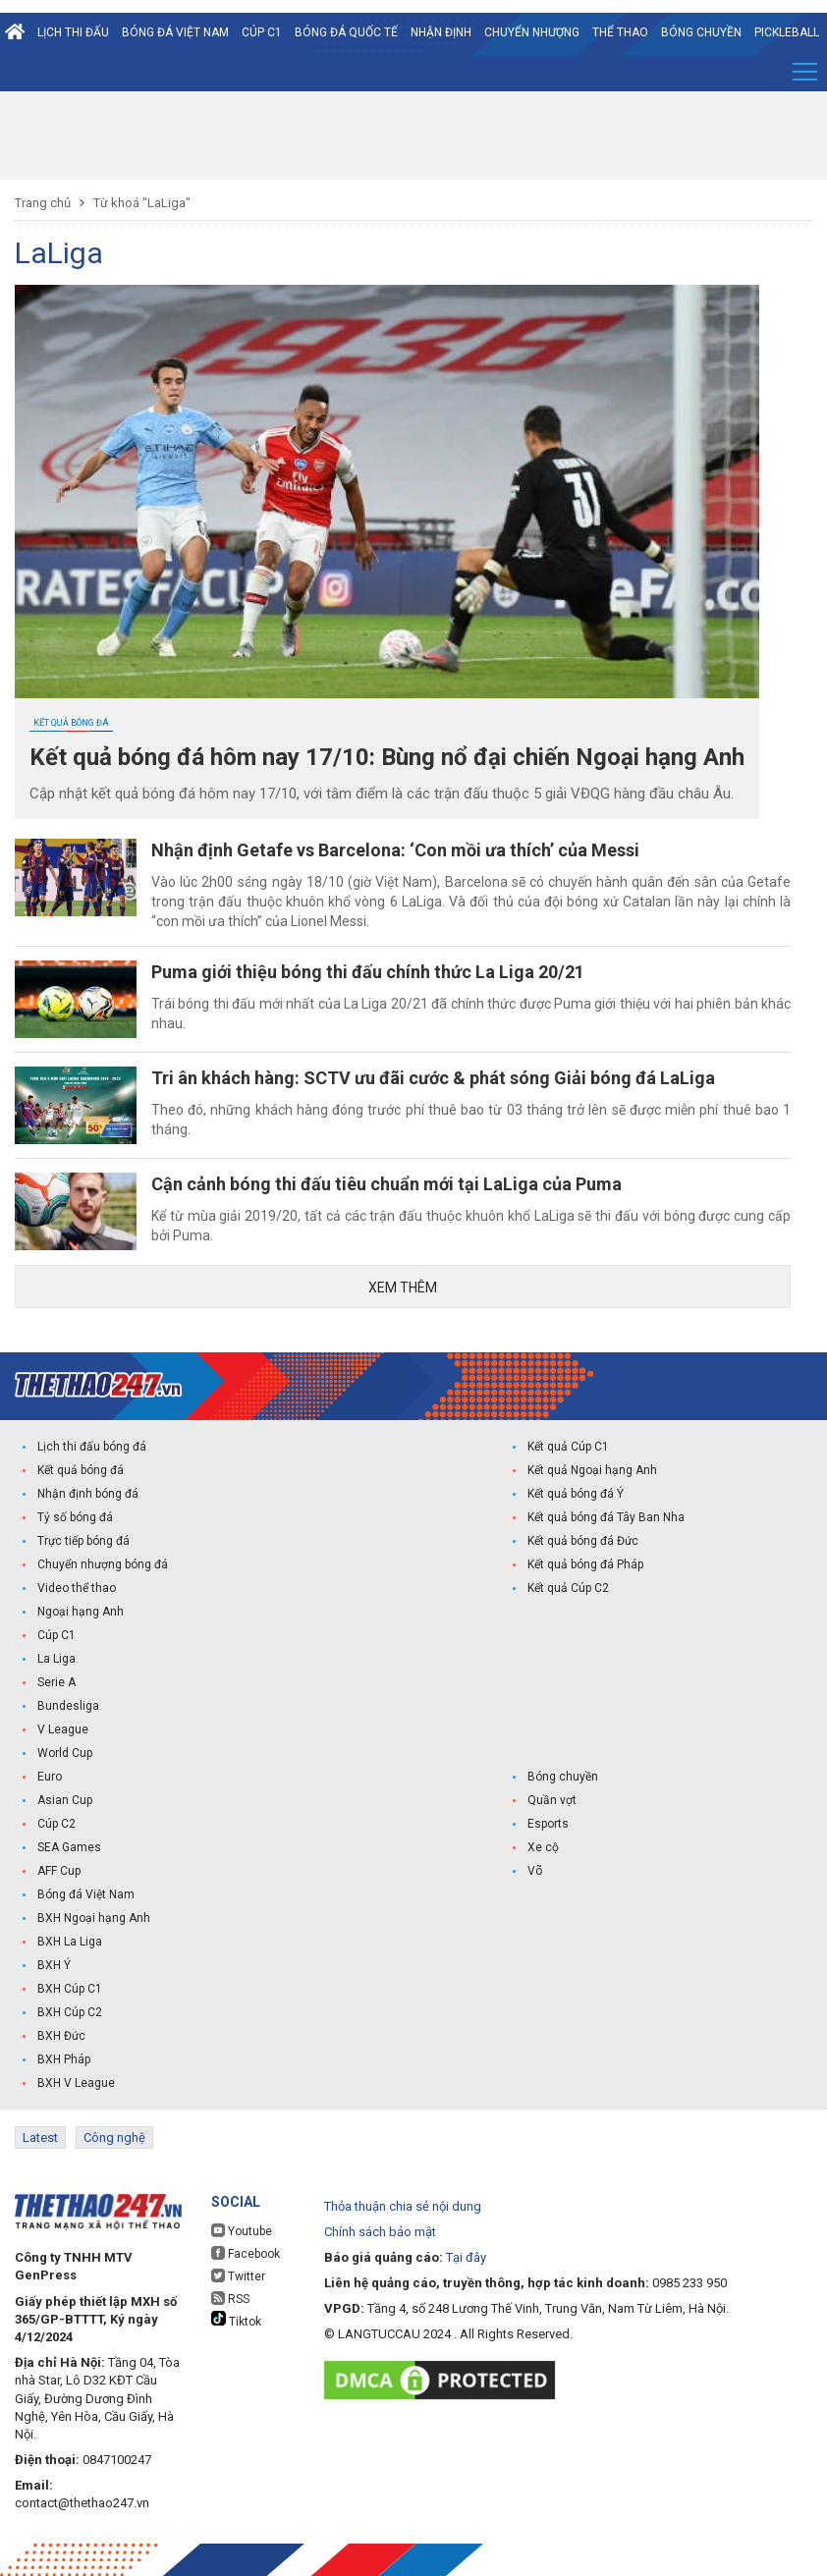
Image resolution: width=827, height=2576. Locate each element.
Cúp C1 (262, 32)
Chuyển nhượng (531, 32)
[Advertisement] (413, 135)
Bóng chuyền (701, 32)
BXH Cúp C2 (69, 2012)
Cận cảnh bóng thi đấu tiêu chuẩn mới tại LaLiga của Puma (386, 1184)
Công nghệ (114, 2137)
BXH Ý (54, 1965)
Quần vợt (552, 1800)
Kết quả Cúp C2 (568, 1588)
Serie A (56, 1682)
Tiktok (236, 2320)
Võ (534, 1871)
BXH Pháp (63, 2059)
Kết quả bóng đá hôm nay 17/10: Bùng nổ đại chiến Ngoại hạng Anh (386, 757)
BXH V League (76, 2083)
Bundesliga (68, 1706)
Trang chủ (43, 202)
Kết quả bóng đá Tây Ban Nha (606, 1517)
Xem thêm (402, 1287)
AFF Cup (59, 1871)
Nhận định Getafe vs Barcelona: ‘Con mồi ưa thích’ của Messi (395, 850)
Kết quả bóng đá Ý (575, 1494)
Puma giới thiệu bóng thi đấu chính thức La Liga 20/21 (367, 971)
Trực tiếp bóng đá (83, 1541)
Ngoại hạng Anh (80, 1611)
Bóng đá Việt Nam (175, 32)
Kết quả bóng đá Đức (582, 1541)
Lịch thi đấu (73, 32)
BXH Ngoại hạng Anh (93, 1918)
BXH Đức (61, 2036)
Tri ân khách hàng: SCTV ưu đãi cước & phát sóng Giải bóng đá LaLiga (433, 1078)
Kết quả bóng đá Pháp (585, 1564)
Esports (548, 1824)
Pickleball (786, 32)
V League (62, 1729)
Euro (49, 1776)
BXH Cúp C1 (69, 1989)
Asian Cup (64, 1800)
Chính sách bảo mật (380, 2231)
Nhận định (441, 32)
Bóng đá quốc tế (346, 32)
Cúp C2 (56, 1824)
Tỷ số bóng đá (75, 1517)
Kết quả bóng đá (71, 723)
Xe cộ (543, 1847)
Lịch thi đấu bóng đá (91, 1446)
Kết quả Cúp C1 (568, 1446)
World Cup (64, 1753)
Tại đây (466, 2257)
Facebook (245, 2253)
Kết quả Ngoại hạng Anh (592, 1470)
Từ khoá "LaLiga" (142, 202)
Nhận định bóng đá (87, 1494)
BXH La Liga (69, 1941)
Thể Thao (620, 32)
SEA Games (69, 1847)
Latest (40, 2137)
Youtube (241, 2230)
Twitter (238, 2276)
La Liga (56, 1659)
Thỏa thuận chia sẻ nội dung (402, 2206)
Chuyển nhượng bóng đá (102, 1564)
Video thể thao (76, 1588)
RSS (230, 2298)
